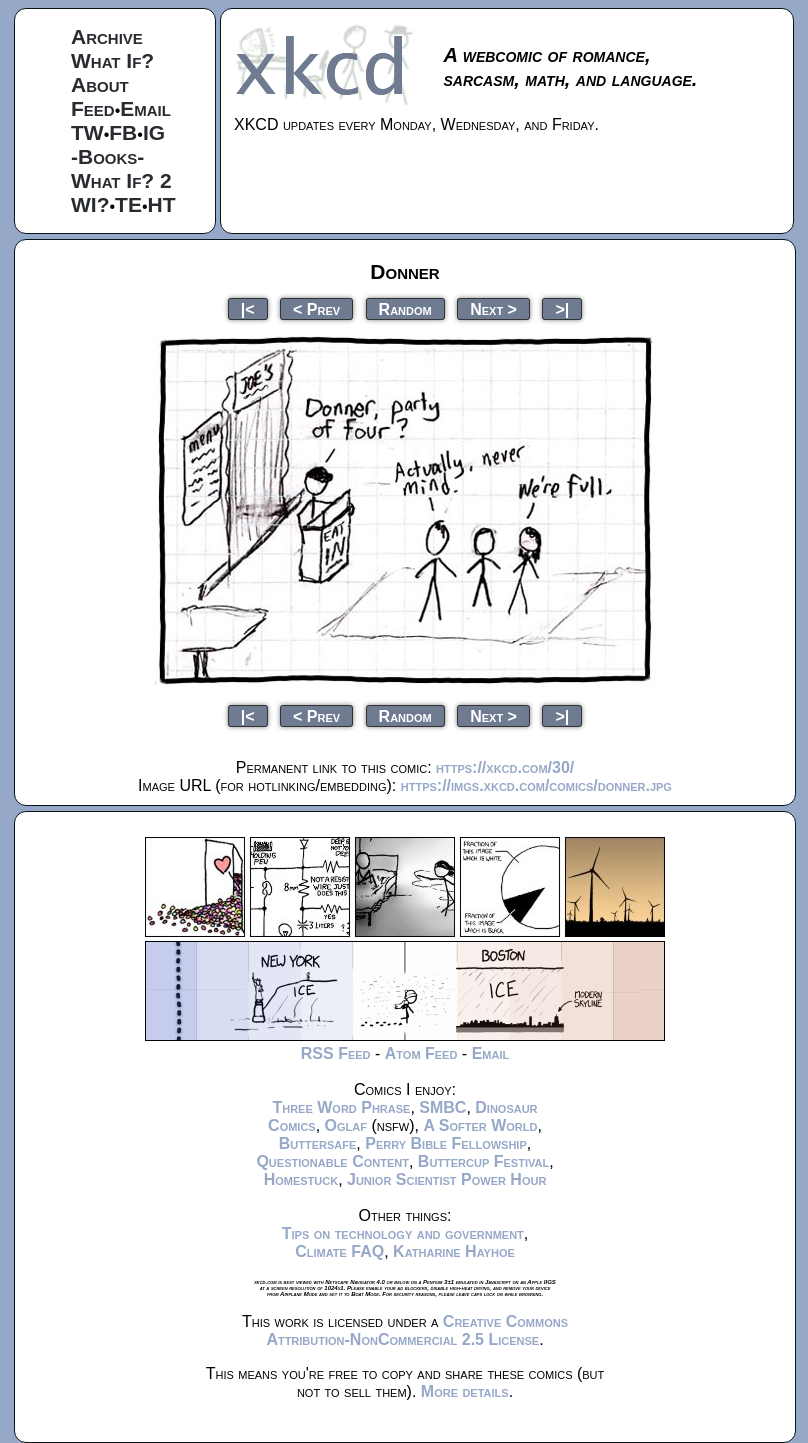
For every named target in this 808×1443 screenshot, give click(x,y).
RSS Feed (336, 1053)
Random (405, 308)
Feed (93, 108)
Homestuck (301, 1179)
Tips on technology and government (403, 1233)
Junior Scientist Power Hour (446, 1179)
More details (465, 1391)
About (100, 84)
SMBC (442, 1107)
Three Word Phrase (341, 1107)
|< (248, 308)
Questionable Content (332, 1161)
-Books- (107, 156)
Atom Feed (421, 1053)
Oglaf (346, 1125)
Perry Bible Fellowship (446, 1143)
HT (162, 204)
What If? (112, 60)
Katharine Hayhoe (454, 1251)
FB (123, 132)
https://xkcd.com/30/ (505, 767)
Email (145, 108)
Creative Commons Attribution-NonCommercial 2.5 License (417, 1330)
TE (128, 204)
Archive (107, 36)
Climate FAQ (339, 1251)
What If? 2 (121, 180)
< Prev (316, 308)
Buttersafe (318, 1143)
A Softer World (480, 1125)
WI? (90, 204)
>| (562, 308)
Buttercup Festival (483, 1161)
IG (154, 132)
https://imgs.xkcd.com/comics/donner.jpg (536, 785)
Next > (493, 308)
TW (87, 132)
